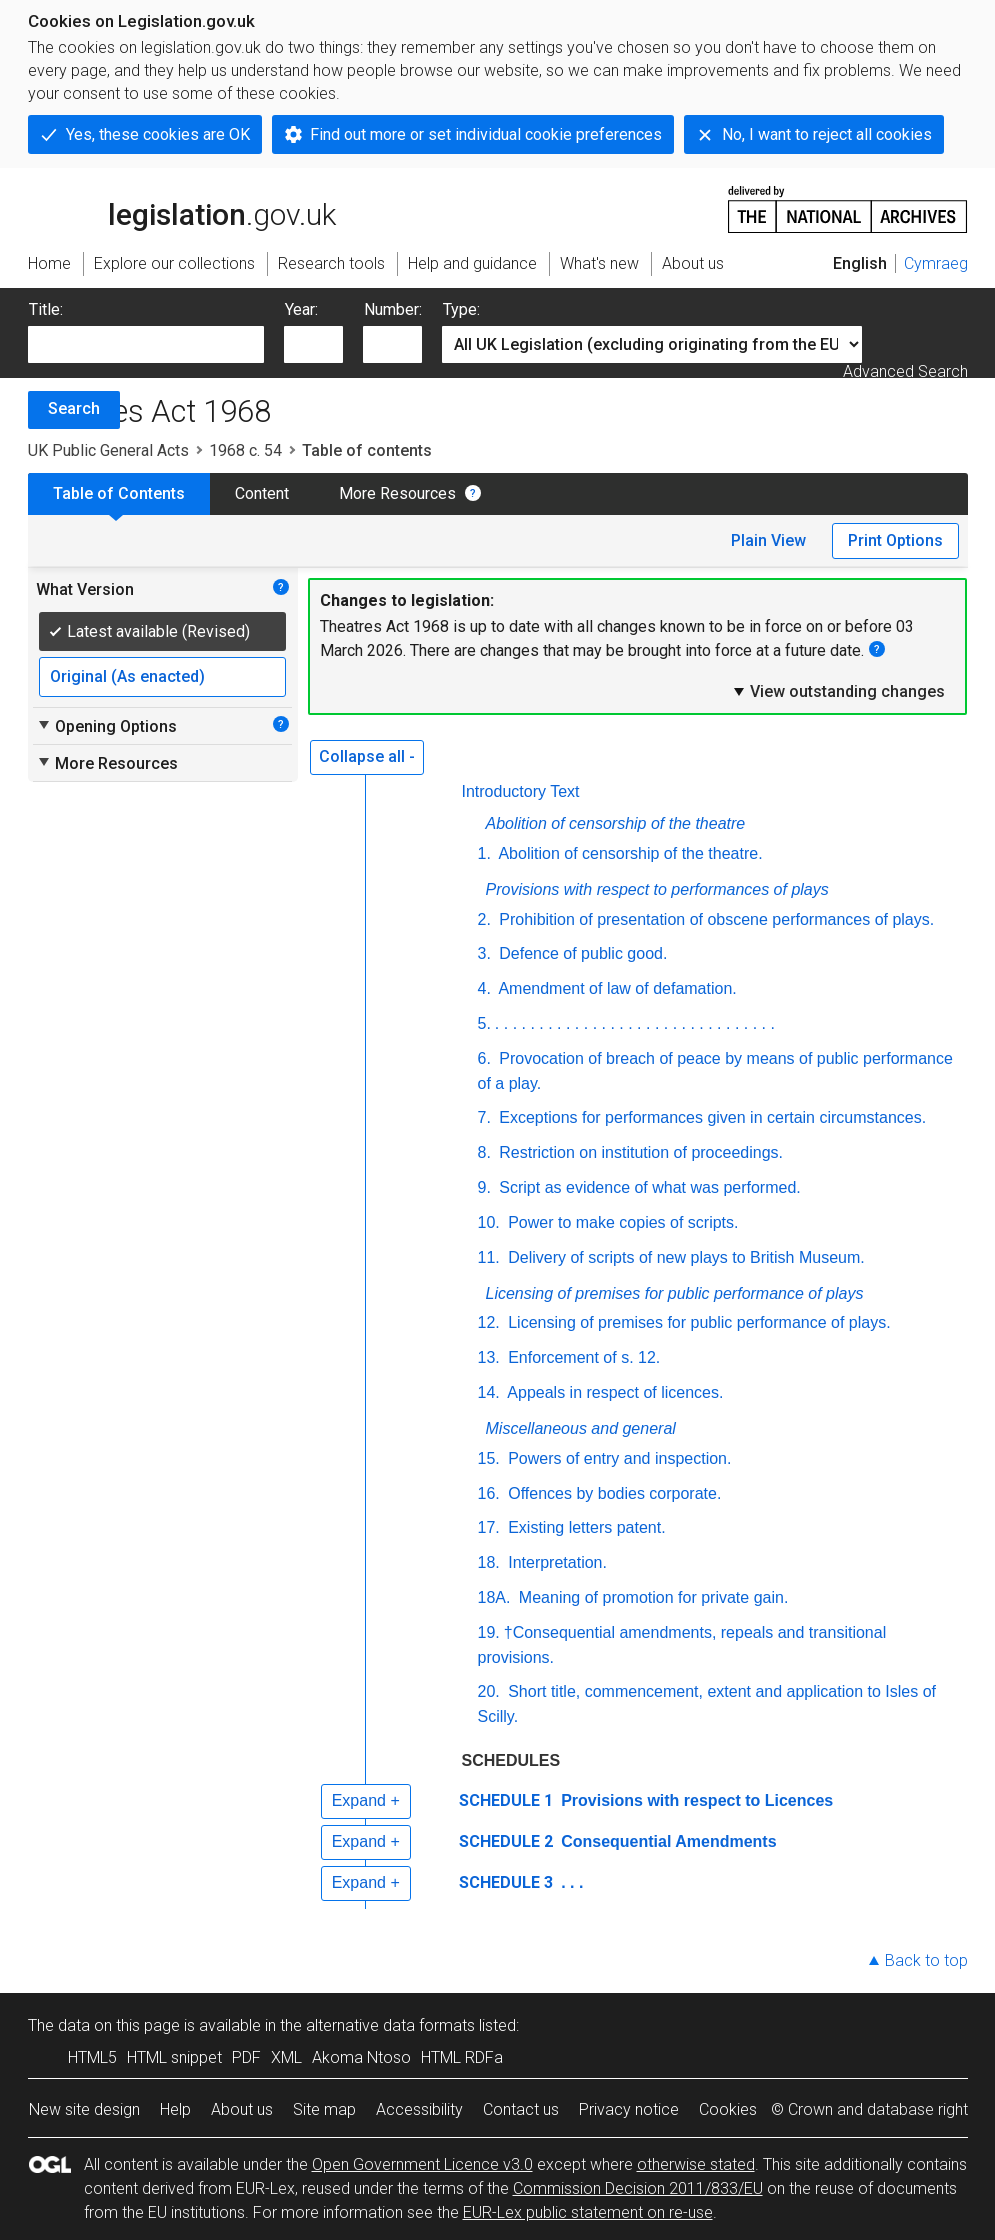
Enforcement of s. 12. (582, 1357)
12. (489, 1322)
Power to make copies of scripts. (621, 1222)
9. (484, 1187)
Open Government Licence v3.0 (422, 2164)
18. (489, 1562)
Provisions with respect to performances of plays (657, 889)
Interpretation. (555, 1562)
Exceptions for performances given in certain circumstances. (710, 1117)
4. (484, 988)
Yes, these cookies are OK (158, 134)
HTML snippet (174, 2057)
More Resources (397, 493)
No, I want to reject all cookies (827, 134)
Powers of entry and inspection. (618, 1458)
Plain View (768, 540)
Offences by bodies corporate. (613, 1493)
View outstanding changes (838, 691)
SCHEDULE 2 (506, 1841)
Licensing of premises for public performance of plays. (697, 1322)
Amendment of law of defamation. (616, 988)
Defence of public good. (581, 953)
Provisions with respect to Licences (695, 1800)
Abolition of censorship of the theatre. (629, 853)
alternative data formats (390, 2025)
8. (484, 1152)
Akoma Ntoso (361, 2057)
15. (489, 1458)
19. (489, 1632)
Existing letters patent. (585, 1527)
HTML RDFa (462, 2057)
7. (484, 1117)
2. (484, 919)
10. (489, 1222)
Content (262, 493)
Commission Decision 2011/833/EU (638, 2188)
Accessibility (419, 2109)
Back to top (926, 1960)
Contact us (521, 2109)
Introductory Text (521, 791)
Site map (324, 2109)
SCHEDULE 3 (506, 1882)
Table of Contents (119, 493)
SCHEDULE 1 (506, 1800)
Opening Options (106, 726)
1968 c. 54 (245, 450)
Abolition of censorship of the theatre (616, 823)
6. (484, 1058)
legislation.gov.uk (182, 208)
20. (489, 1691)
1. (484, 853)
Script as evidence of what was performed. (648, 1187)
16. (489, 1493)
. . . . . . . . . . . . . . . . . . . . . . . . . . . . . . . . (635, 1023)
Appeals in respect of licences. (614, 1392)
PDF (246, 2057)
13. (489, 1357)
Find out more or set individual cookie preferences (486, 134)
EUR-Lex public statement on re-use (588, 2212)
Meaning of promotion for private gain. (651, 1597)
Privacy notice (629, 2109)
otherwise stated (696, 2164)
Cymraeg (936, 263)
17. (489, 1527)
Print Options (895, 540)
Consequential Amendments (667, 1841)
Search (74, 408)
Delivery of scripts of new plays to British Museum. (684, 1257)
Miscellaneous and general (581, 1428)
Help (175, 2109)
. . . (570, 1882)
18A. (494, 1597)
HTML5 (92, 2057)
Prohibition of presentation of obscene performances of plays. (714, 919)
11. (489, 1257)
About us (242, 2109)
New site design (84, 2109)
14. (489, 1392)
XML (286, 2057)
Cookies (728, 2109)
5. (484, 1023)
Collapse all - (367, 756)
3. (484, 953)
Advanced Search (905, 371)
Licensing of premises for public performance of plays (675, 1293)
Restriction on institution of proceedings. (639, 1152)
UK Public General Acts (108, 450)
